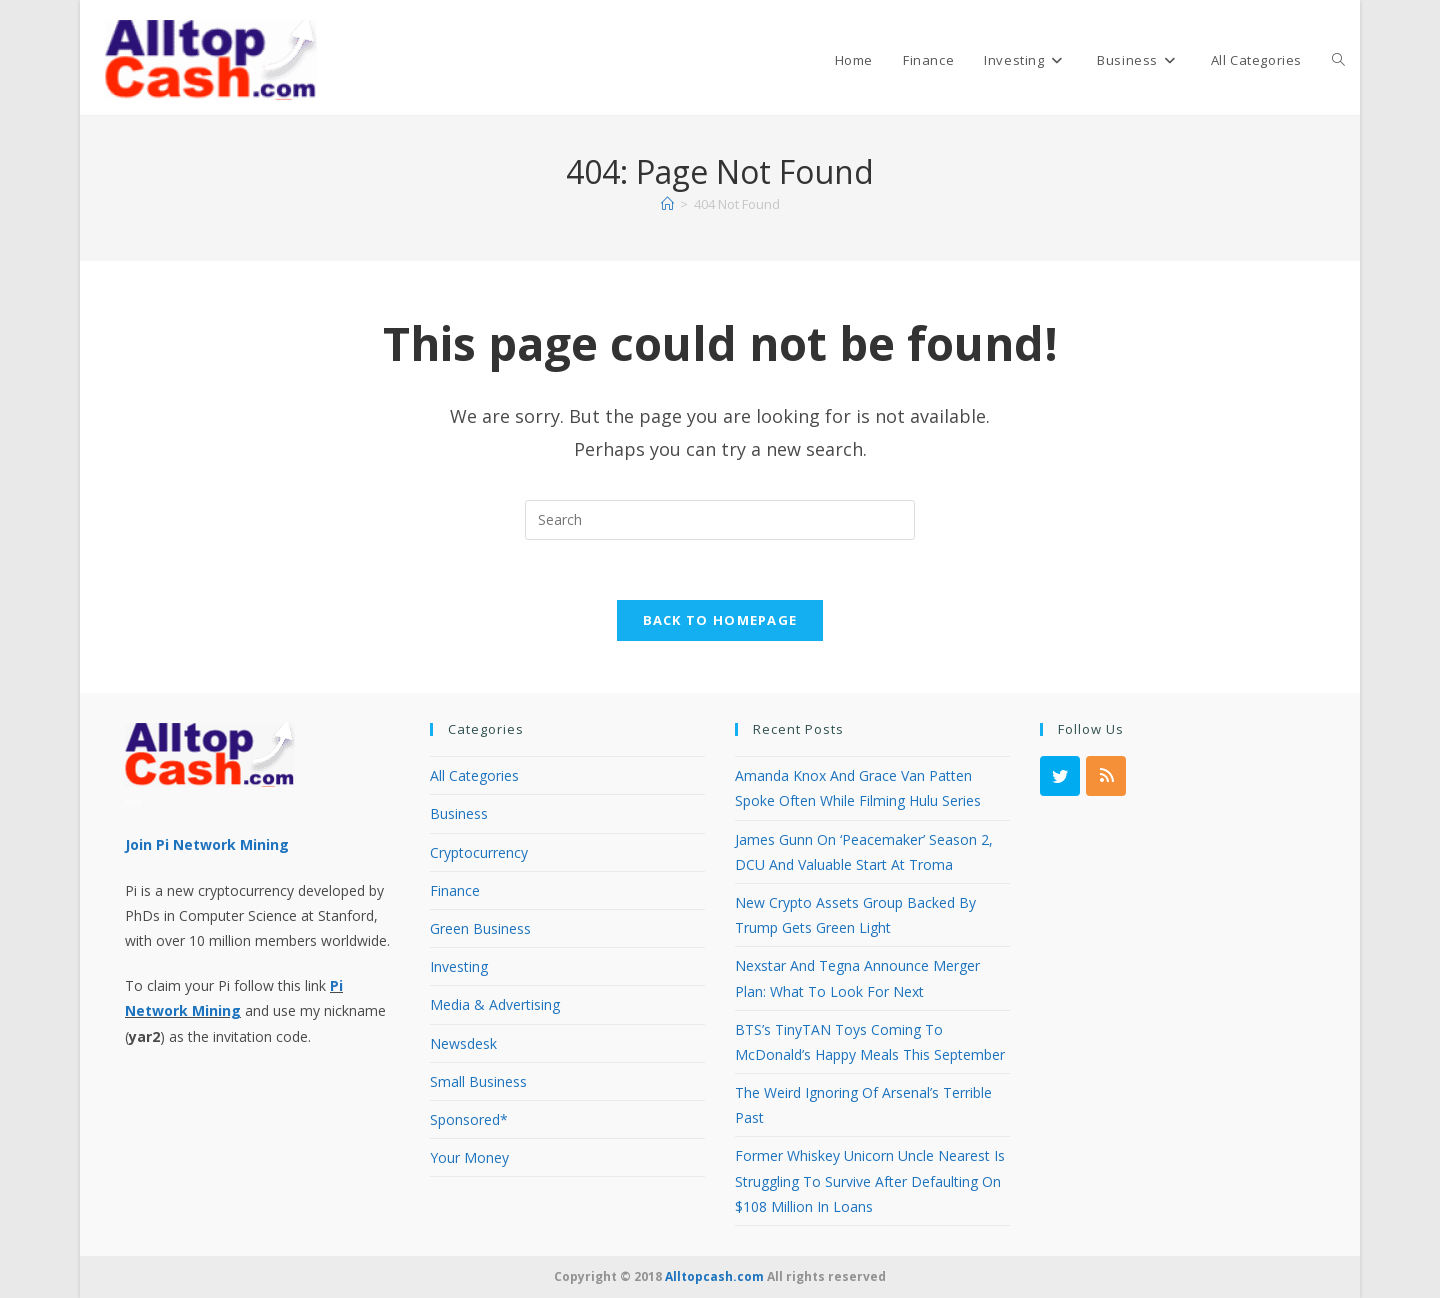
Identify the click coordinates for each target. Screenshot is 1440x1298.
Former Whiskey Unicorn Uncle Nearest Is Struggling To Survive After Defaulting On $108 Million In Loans (870, 1180)
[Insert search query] (720, 520)
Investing (459, 966)
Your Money (469, 1157)
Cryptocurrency (479, 852)
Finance (455, 890)
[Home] (667, 204)
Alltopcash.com (714, 1276)
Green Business (480, 928)
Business (459, 813)
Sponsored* (469, 1119)
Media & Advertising (495, 1004)
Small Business (478, 1081)
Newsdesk (463, 1043)
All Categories (474, 775)
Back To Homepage (720, 621)
